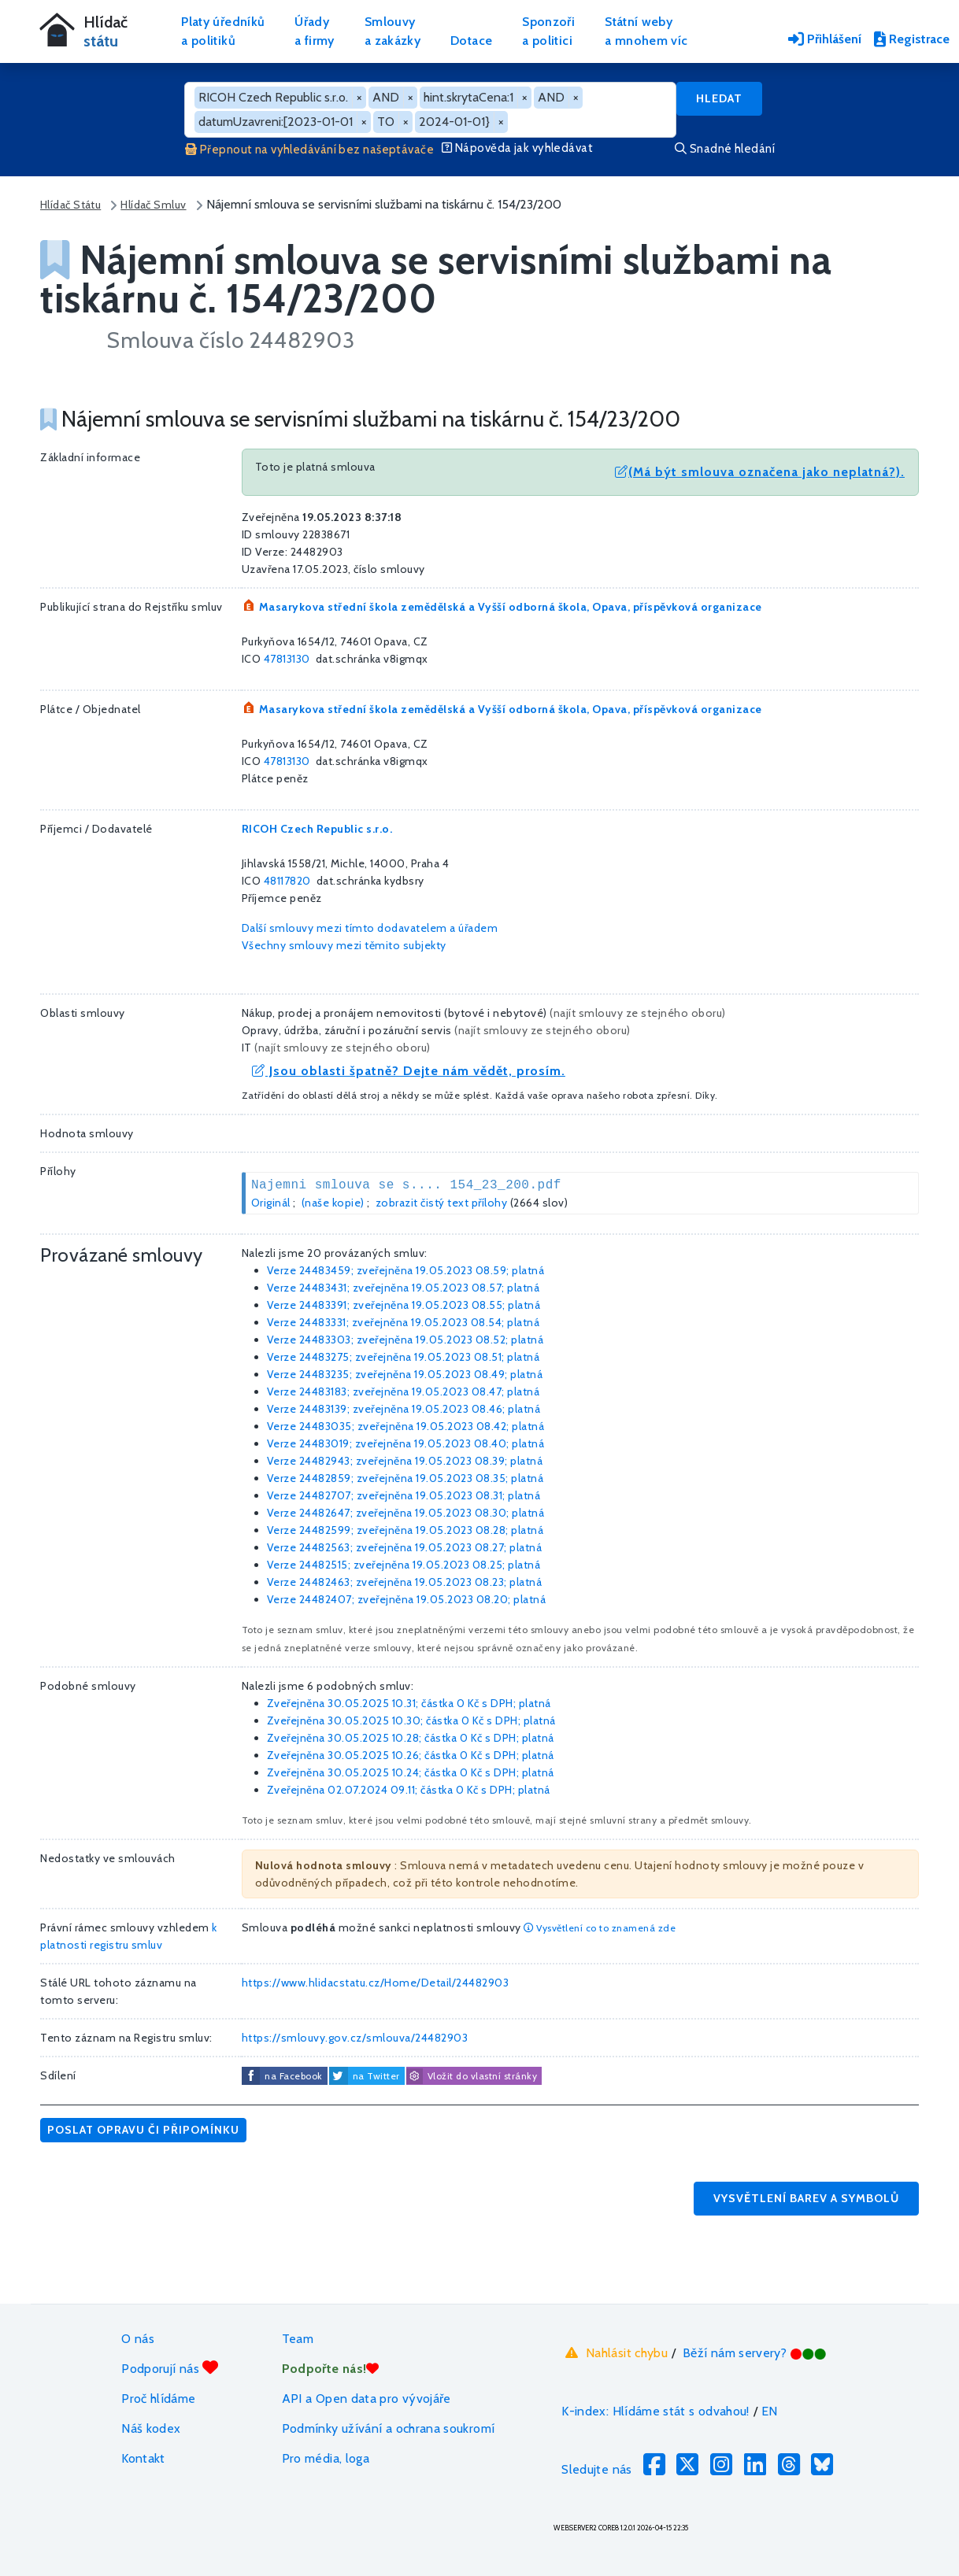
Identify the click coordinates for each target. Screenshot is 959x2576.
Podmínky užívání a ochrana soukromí (388, 2428)
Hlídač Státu (70, 205)
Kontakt (143, 2458)
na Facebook (294, 2076)
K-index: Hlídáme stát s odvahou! (655, 2411)
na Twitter (376, 2076)
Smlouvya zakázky (392, 31)
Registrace (912, 38)
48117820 (287, 881)
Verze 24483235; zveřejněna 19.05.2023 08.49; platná (405, 1374)
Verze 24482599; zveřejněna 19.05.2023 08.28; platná (405, 1530)
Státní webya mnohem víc (646, 31)
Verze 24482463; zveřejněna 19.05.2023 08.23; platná (404, 1582)
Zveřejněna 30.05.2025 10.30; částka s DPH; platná (411, 1720)
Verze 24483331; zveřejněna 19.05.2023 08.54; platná (403, 1322)
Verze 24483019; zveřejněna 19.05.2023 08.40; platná (406, 1443)
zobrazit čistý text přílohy (442, 1203)
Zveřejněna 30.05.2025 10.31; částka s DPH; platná (409, 1703)
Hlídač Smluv (153, 205)
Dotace (471, 40)
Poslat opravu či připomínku (143, 2130)
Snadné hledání (725, 149)
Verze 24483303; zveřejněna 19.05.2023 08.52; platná (405, 1339)
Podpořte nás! (331, 2368)
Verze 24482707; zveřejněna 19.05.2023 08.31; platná (404, 1495)
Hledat (719, 98)
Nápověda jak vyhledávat (517, 148)
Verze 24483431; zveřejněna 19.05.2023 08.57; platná (403, 1288)
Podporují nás (169, 2368)
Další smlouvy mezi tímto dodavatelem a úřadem (370, 928)
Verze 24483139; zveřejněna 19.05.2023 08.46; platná (404, 1409)
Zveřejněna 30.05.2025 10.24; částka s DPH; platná (410, 1772)
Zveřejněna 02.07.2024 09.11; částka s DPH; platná (408, 1790)
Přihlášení (824, 38)
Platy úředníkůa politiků (223, 31)
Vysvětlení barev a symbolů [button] (806, 2198)
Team (297, 2338)
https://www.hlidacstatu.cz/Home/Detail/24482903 (375, 1982)
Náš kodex (150, 2428)
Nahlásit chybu (614, 2352)
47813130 (287, 659)
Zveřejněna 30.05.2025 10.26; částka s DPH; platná (410, 1755)
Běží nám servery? (755, 2352)
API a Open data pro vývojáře (366, 2398)
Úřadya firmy (314, 31)
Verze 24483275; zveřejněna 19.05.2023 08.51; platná (403, 1357)
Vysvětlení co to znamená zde (600, 1928)
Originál (271, 1203)
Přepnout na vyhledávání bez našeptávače (309, 149)
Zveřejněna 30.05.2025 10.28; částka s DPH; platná (410, 1738)
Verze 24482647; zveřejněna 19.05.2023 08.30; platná (406, 1513)
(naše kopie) (333, 1203)
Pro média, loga (325, 2458)
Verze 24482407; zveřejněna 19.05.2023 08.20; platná (406, 1599)
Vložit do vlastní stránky (471, 2076)
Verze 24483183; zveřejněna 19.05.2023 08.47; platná (403, 1391)
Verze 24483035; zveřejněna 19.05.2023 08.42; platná (406, 1426)
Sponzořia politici (548, 31)
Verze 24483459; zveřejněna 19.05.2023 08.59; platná (406, 1270)
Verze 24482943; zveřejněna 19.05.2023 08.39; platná (405, 1461)
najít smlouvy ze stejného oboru (638, 1013)
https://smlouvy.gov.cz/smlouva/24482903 (355, 2038)
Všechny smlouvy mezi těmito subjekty (344, 945)
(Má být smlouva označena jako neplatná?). (760, 471)
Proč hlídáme (158, 2398)
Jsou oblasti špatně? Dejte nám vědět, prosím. (408, 1070)
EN (769, 2411)
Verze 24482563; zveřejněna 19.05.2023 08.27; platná (404, 1547)
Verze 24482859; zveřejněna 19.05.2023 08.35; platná (405, 1478)
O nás (137, 2338)
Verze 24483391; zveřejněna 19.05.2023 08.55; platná (404, 1305)
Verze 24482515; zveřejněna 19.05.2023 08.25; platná (404, 1565)
